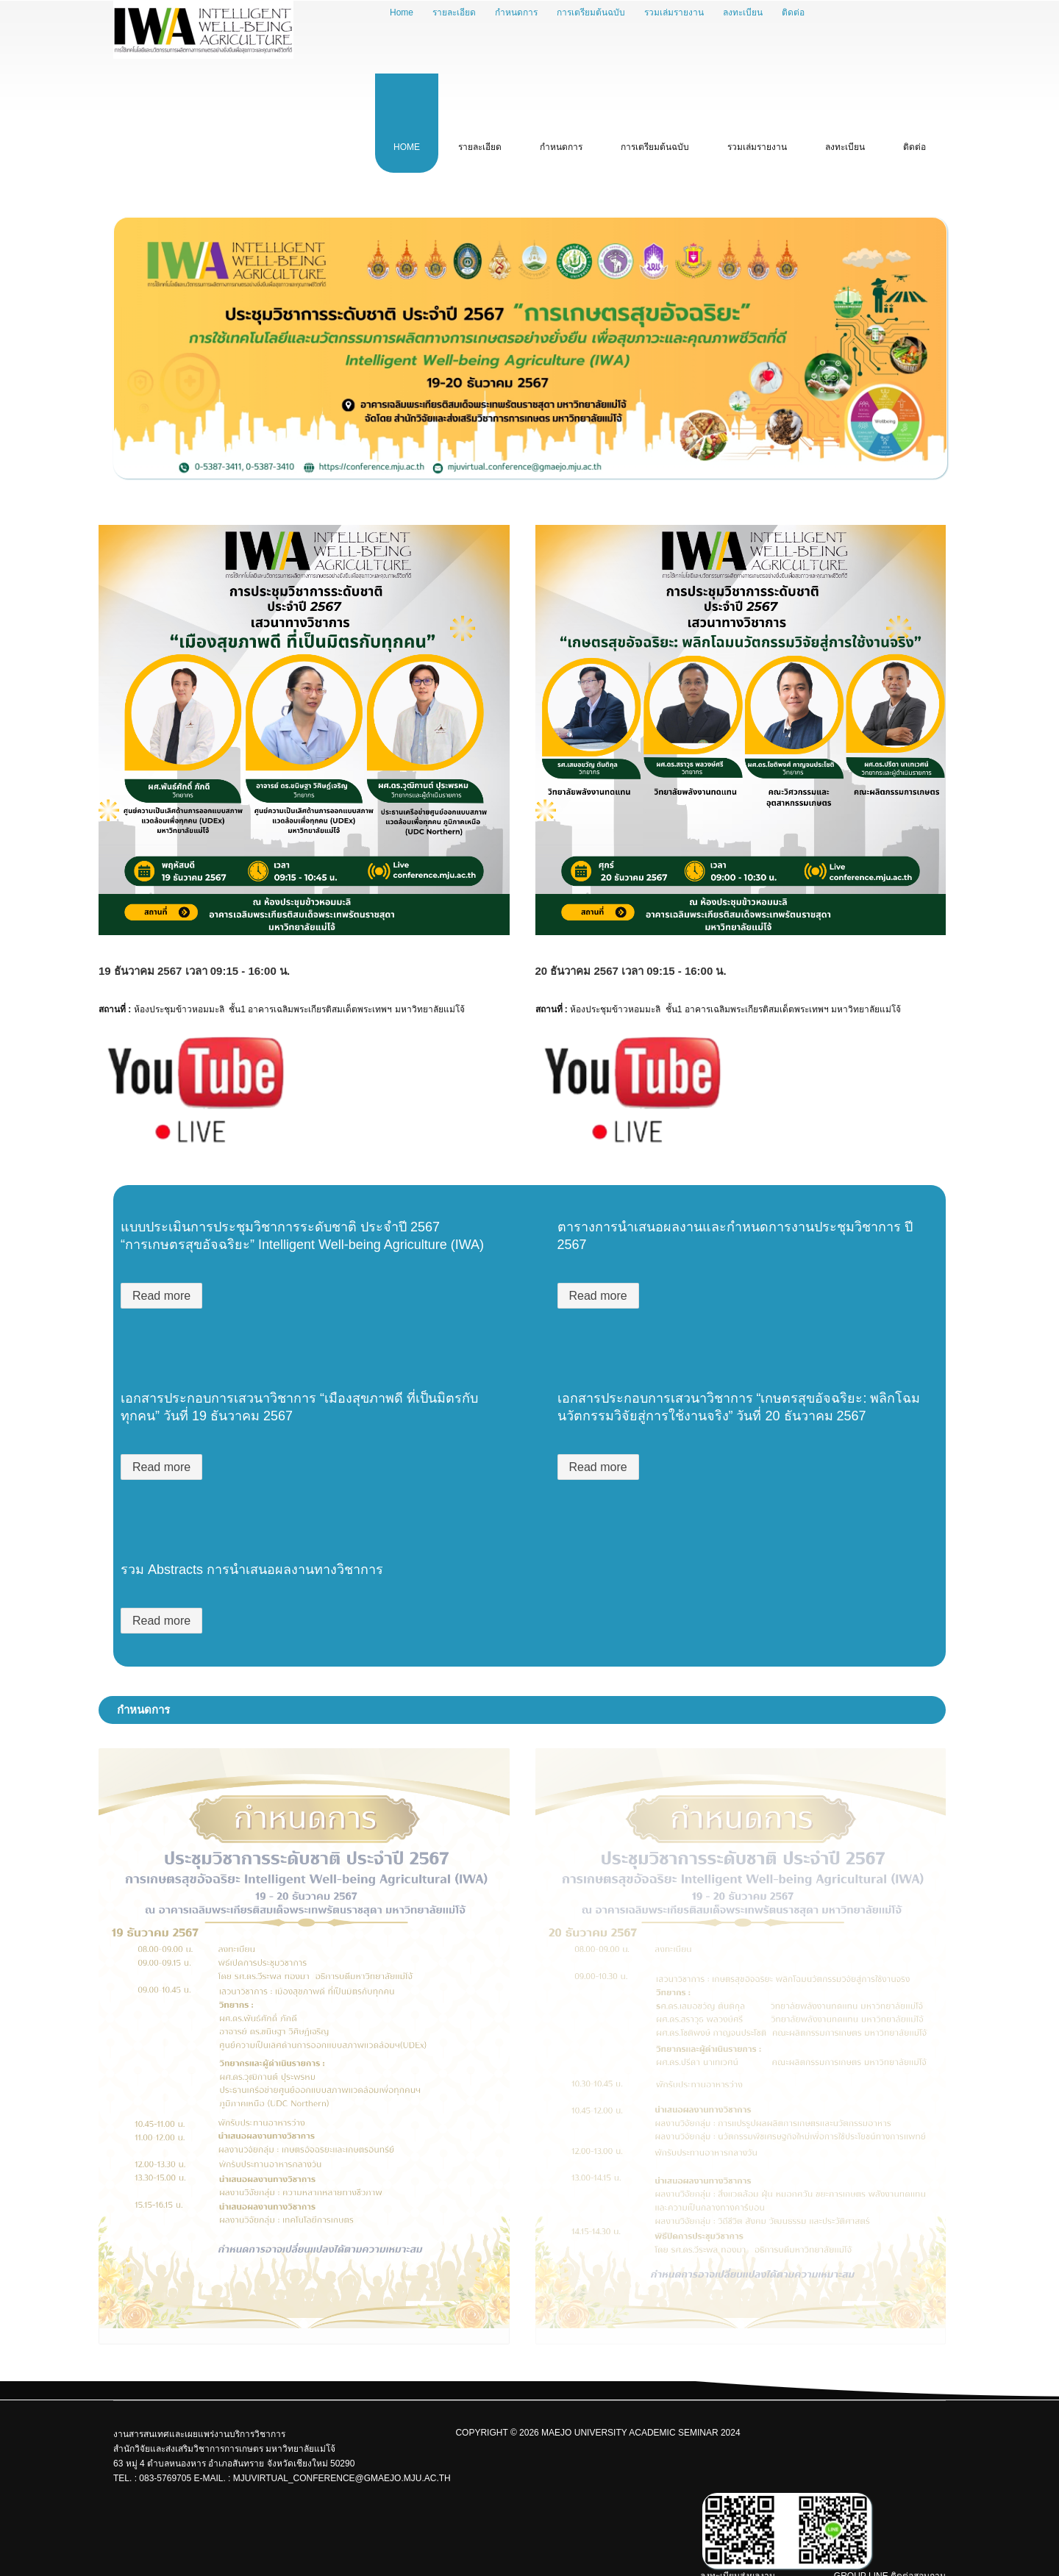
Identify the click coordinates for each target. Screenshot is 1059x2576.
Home (401, 12)
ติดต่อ (793, 12)
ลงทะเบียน (743, 12)
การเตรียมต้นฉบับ (591, 12)
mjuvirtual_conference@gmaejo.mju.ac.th (342, 2478)
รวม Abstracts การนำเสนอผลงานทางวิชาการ (252, 1569)
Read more (161, 1295)
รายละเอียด (454, 12)
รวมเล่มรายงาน (674, 12)
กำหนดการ (516, 12)
